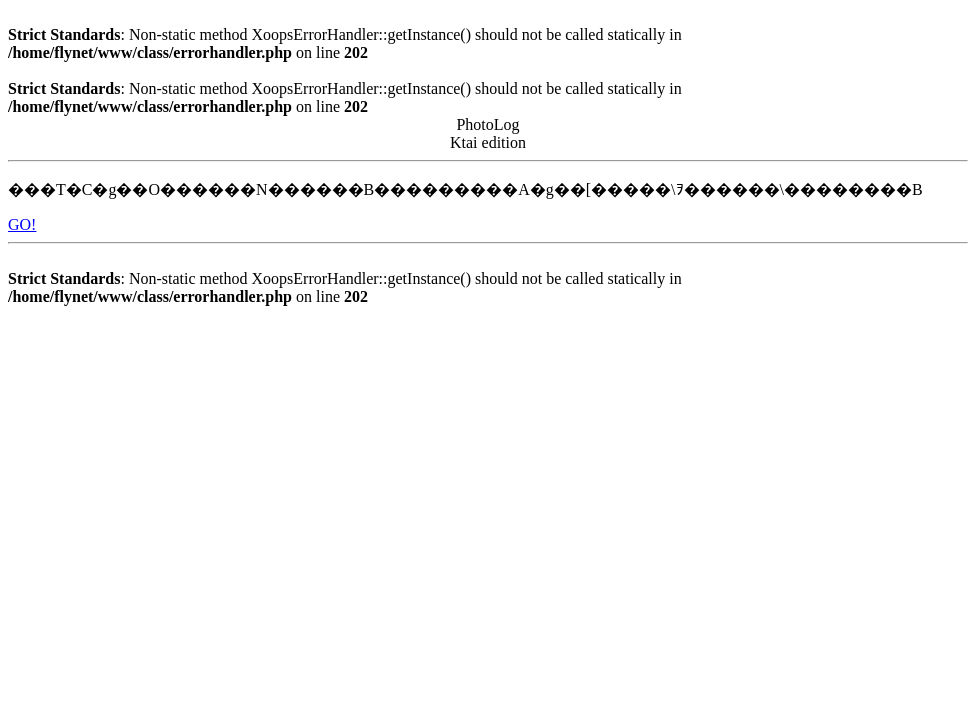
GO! (22, 224)
